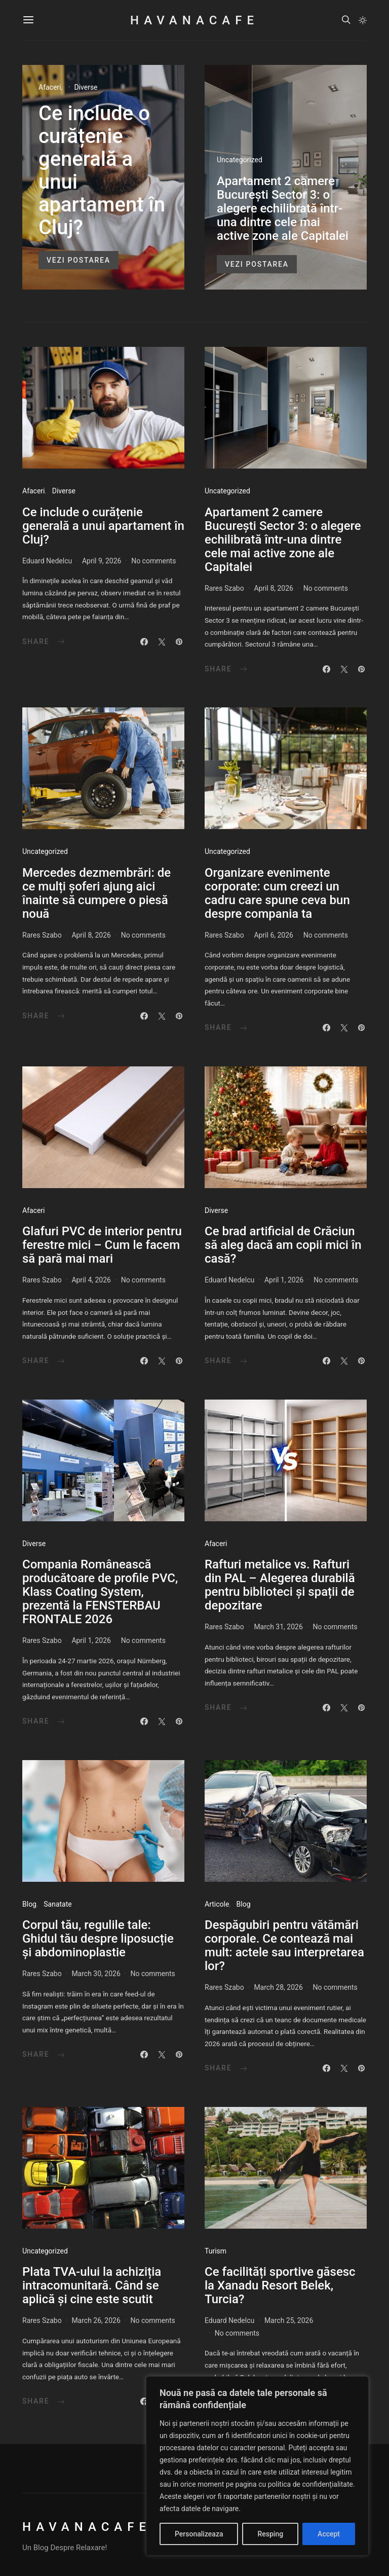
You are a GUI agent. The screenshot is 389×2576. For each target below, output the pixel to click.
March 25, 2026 (288, 2320)
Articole (217, 1904)
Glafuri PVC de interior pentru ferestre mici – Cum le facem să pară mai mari (102, 1245)
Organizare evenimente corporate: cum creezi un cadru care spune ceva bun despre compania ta (277, 893)
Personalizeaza (199, 2534)
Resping (270, 2534)
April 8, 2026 (273, 588)
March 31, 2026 (278, 1627)
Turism (215, 2251)
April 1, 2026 (284, 1280)
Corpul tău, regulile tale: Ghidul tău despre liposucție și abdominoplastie (98, 1938)
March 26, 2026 (95, 2320)
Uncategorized (239, 160)
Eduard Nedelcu (47, 561)
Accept (329, 2534)
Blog (29, 1904)
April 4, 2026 (91, 1280)
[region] (257, 2466)
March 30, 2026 (95, 1974)
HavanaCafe (194, 20)
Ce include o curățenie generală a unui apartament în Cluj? (101, 170)
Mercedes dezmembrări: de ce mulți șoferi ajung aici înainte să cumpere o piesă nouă (96, 893)
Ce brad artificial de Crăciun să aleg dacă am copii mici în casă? (283, 1245)
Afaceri (49, 87)
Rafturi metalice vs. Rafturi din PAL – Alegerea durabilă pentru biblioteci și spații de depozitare (280, 1585)
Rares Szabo (224, 588)
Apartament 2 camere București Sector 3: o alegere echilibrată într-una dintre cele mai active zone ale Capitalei (282, 208)
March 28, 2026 (278, 1987)
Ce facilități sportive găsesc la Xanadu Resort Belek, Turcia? (280, 2285)
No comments (153, 561)
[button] (363, 20)
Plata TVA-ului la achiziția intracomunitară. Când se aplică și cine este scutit (91, 2285)
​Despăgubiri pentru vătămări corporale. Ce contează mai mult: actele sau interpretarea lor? (284, 1945)
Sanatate (57, 1904)
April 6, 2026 (273, 935)
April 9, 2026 (102, 561)
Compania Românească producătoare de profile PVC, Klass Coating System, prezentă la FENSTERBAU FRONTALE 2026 (100, 1591)
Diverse (85, 87)
